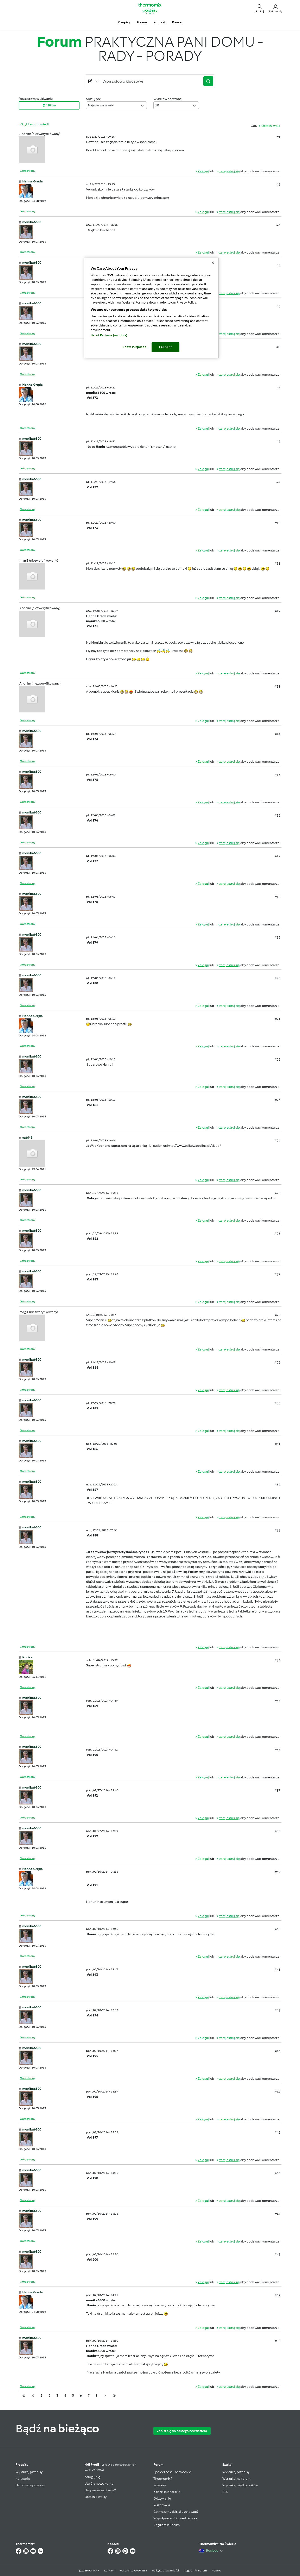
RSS (225, 2492)
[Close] (212, 262)
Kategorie (22, 2479)
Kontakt (109, 2570)
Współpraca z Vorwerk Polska (175, 2518)
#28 (277, 1315)
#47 (277, 2214)
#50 (277, 2341)
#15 (277, 775)
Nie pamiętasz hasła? (100, 2490)
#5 (278, 306)
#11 (277, 564)
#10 (277, 523)
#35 (277, 1701)
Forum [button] (142, 22)
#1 (278, 137)
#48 (277, 2255)
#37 (277, 1790)
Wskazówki (161, 2505)
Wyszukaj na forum (236, 2479)
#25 (277, 1193)
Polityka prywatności (165, 2570)
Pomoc (216, 2570)
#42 (277, 2010)
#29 (277, 1363)
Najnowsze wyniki (116, 105)
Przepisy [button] (124, 22)
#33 (277, 1530)
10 (176, 105)
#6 (278, 347)
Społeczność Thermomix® (172, 2472)
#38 (277, 1831)
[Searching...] (151, 81)
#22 (277, 1059)
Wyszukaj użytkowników (240, 2485)
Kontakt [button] (159, 22)
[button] (260, 8)
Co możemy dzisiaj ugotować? (175, 2512)
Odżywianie (162, 2498)
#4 (278, 266)
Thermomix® (162, 2479)
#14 (277, 734)
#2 (278, 184)
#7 (278, 388)
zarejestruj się (229, 171)
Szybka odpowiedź (35, 124)
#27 (277, 1274)
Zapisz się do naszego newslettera (182, 2431)
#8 (278, 442)
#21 (277, 1019)
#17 (277, 856)
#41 (277, 1970)
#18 (277, 897)
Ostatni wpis (270, 126)
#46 (277, 2173)
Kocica (27, 1657)
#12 (277, 611)
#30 (277, 1403)
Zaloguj (203, 171)
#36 (277, 1750)
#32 (277, 1485)
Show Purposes (134, 347)
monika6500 (31, 222)
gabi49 (27, 1138)
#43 (277, 2051)
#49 (277, 2295)
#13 (277, 686)
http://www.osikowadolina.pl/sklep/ (194, 1146)
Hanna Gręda (32, 181)
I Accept (165, 347)
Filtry (49, 105)
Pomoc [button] (177, 22)
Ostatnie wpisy (95, 2497)
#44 (277, 2092)
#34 (277, 1660)
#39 (277, 1872)
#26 (277, 1234)
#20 (277, 978)
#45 (277, 2132)
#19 (277, 938)
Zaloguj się (92, 2477)
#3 (278, 225)
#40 (277, 1929)
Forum (158, 2464)
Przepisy (21, 2464)
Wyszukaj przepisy (29, 2472)
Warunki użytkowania (133, 2570)
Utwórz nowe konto (99, 2483)
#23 (277, 1100)
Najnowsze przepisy (30, 2485)
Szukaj (227, 2464)
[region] (151, 308)
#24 (277, 1141)
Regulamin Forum (166, 2525)
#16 (277, 815)
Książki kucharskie (166, 2492)
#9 (278, 482)
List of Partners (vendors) (109, 335)
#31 (277, 1444)
